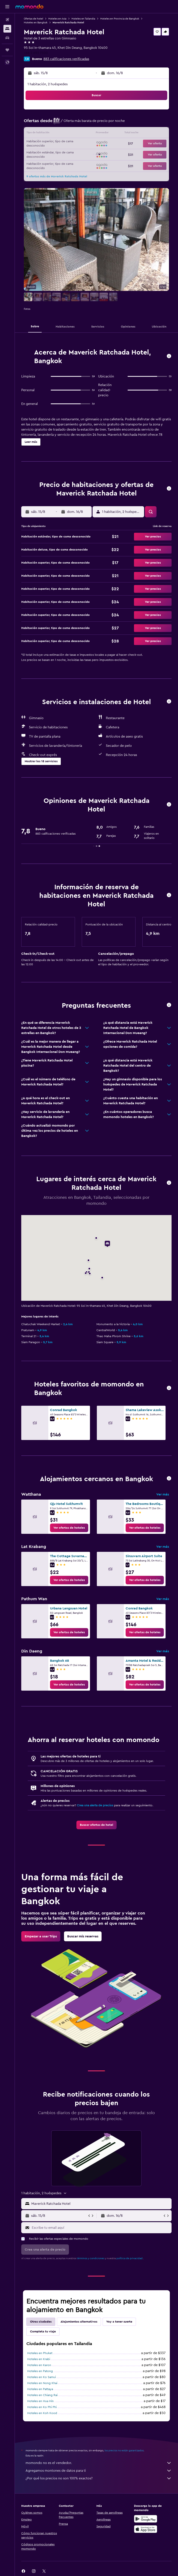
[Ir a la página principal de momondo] (29, 6)
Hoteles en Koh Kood (42, 2413)
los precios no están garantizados (124, 2450)
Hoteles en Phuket (39, 2353)
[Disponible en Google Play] (145, 2519)
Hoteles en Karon (39, 2365)
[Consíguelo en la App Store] (145, 2529)
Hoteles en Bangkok (35, 22)
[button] (7, 6)
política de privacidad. (129, 2258)
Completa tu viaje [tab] (43, 2331)
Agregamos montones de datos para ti (99, 2470)
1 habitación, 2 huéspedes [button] (47, 84)
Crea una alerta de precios (95, 1805)
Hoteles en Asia (57, 18)
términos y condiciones (90, 2258)
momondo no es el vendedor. (99, 2462)
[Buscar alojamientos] (7, 28)
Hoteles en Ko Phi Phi (42, 2407)
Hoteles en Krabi (38, 2359)
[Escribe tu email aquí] (100, 2228)
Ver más (162, 1494)
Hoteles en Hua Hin (40, 2401)
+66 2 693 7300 (36, 53)
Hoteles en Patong (40, 2371)
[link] (69, 1528)
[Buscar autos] (7, 37)
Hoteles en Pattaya (40, 2389)
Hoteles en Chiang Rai (42, 2395)
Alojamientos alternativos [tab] (79, 2321)
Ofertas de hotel (33, 18)
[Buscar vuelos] (7, 19)
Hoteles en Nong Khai (42, 2383)
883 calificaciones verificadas (66, 59)
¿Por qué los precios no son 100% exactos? (99, 2478)
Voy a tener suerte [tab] (119, 2321)
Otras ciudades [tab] (41, 2321)
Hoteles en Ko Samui (41, 2377)
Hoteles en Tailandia (83, 18)
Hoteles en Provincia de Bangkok (119, 18)
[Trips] (7, 50)
